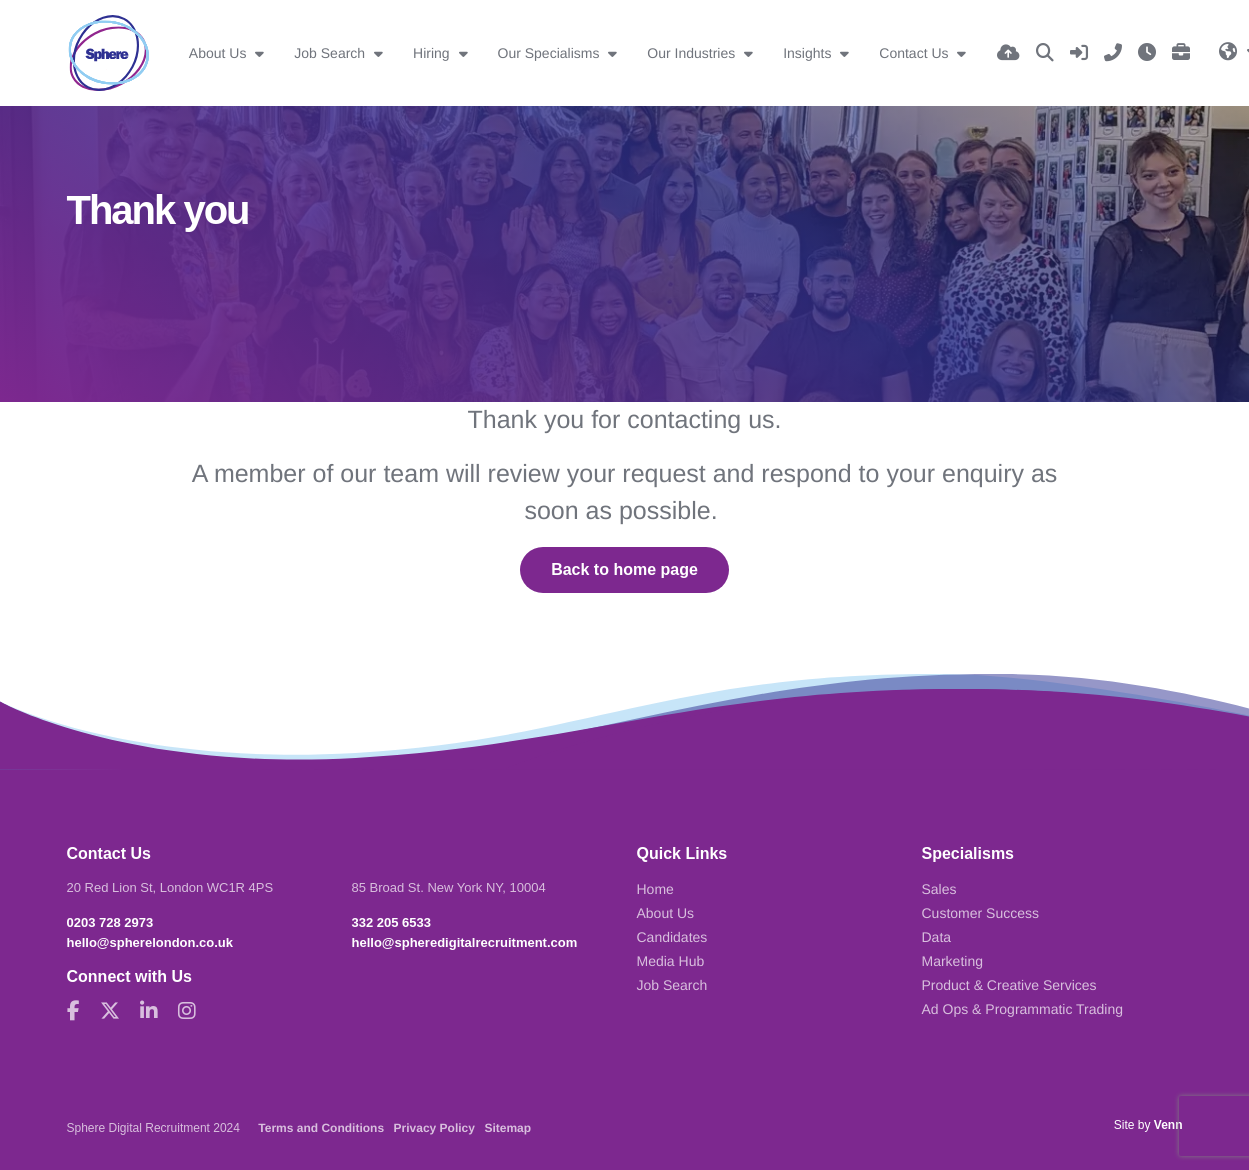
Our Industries (693, 53)
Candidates (672, 937)
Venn (1168, 1125)
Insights (809, 53)
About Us (219, 53)
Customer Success (980, 913)
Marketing (952, 961)
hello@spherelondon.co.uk (150, 942)
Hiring (433, 53)
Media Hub (671, 961)
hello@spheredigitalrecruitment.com (465, 942)
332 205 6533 (392, 922)
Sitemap (507, 1128)
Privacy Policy (434, 1128)
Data (937, 937)
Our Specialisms (551, 53)
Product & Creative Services (1009, 985)
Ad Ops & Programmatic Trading (1023, 1009)
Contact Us (915, 53)
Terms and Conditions (321, 1128)
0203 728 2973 (110, 922)
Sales (939, 889)
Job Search (331, 53)
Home (655, 889)
